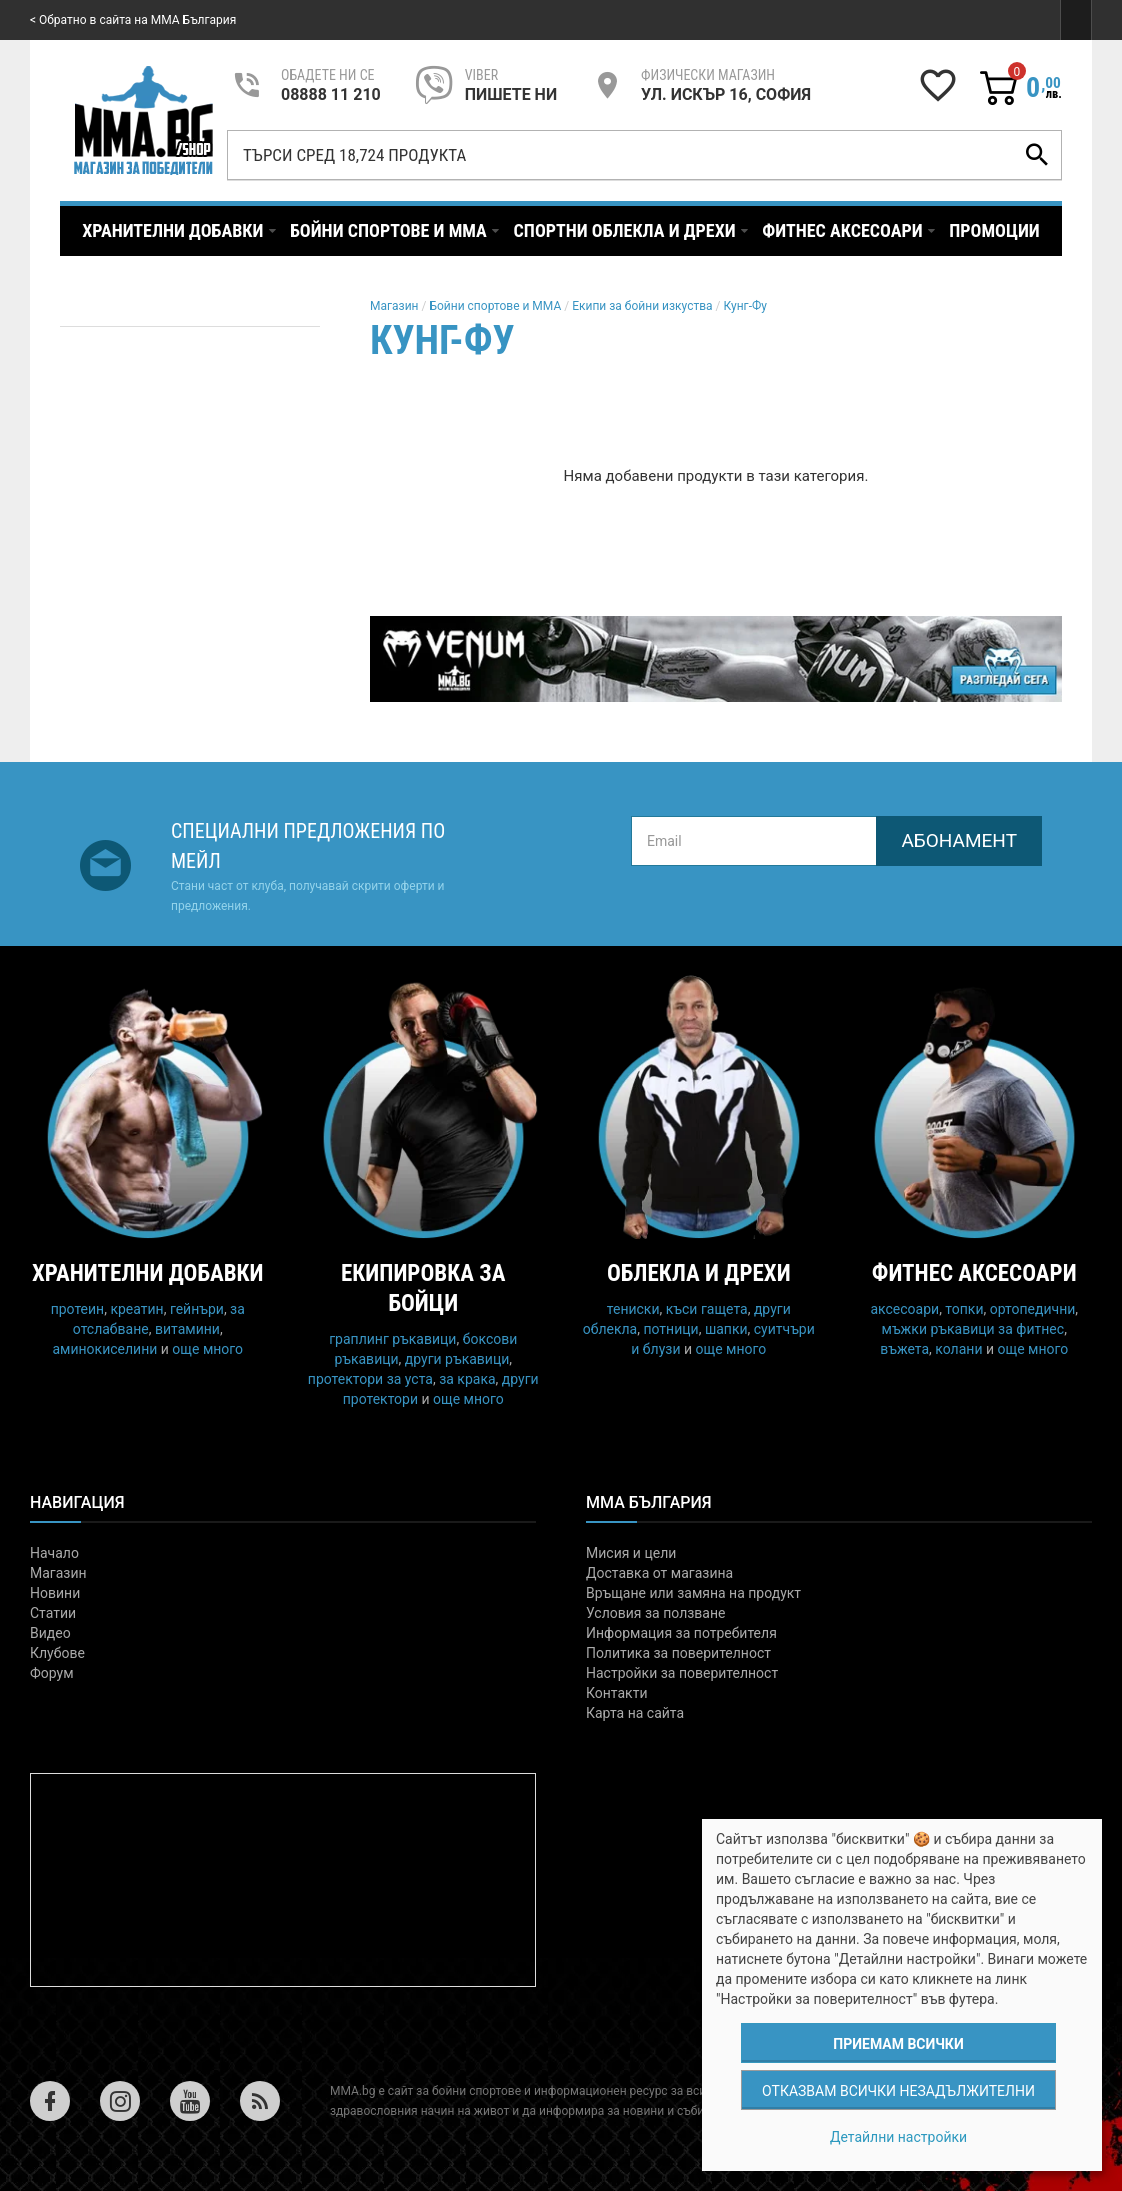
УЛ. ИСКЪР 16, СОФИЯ (726, 94)
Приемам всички (898, 2044)
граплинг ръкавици (392, 1339)
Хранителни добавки (148, 1273)
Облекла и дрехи (699, 1273)
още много (207, 1349)
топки (964, 1309)
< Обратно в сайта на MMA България (133, 20)
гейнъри (197, 1309)
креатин (136, 1309)
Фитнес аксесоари (974, 1273)
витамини (187, 1329)
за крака (467, 1379)
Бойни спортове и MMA (495, 306)
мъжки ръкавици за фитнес (973, 1329)
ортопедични (1033, 1309)
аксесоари (904, 1309)
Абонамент (959, 840)
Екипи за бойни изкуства (642, 306)
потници (670, 1329)
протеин (78, 1309)
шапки (726, 1329)
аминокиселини (104, 1349)
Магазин (394, 306)
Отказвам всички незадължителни (898, 2091)
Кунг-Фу (745, 306)
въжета (904, 1349)
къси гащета (707, 1309)
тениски (633, 1309)
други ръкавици (457, 1359)
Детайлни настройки (898, 2137)
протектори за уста (370, 1379)
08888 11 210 (331, 94)
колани (958, 1349)
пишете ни (511, 94)
